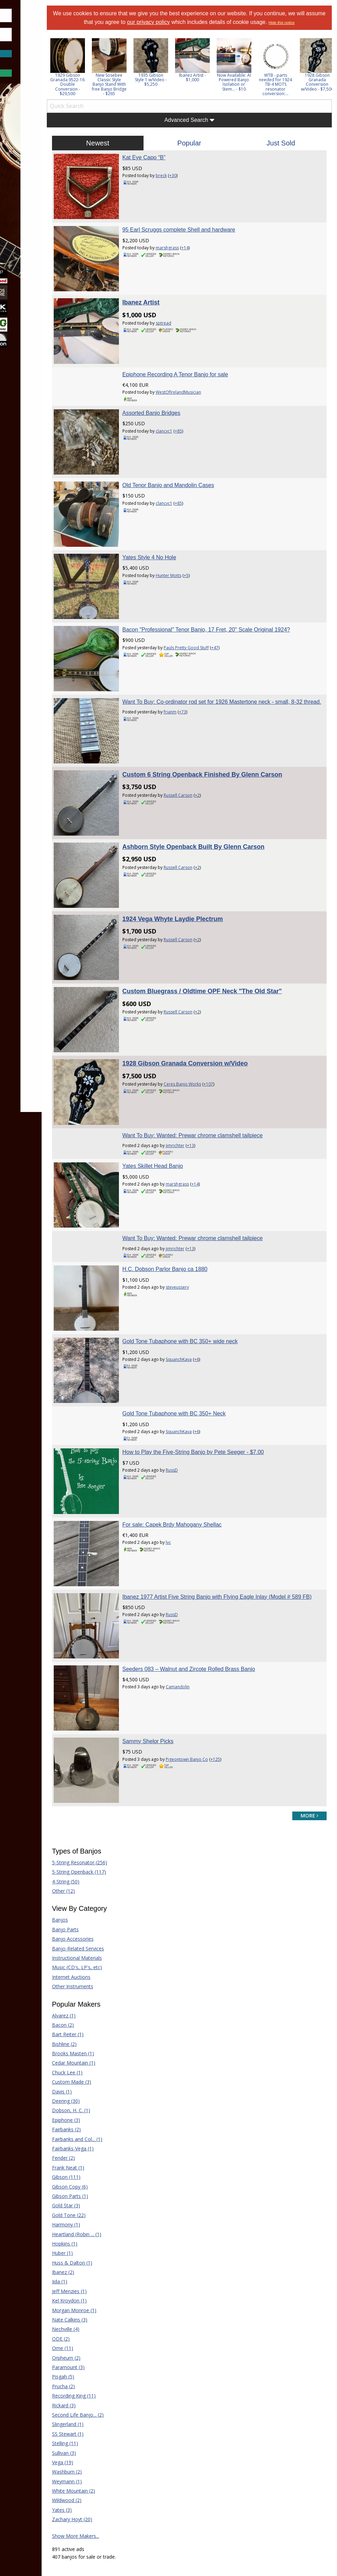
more (309, 1632)
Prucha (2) (99, 2202)
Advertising (196, 2478)
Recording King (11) (110, 2212)
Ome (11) (99, 2164)
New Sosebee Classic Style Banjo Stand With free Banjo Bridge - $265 (145, 93)
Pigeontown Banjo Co (214, 1585)
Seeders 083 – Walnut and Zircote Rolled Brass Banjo (216, 1503)
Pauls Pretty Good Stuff (213, 601)
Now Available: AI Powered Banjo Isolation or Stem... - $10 (270, 90)
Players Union (199, 2447)
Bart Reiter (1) (104, 1850)
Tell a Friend (197, 2468)
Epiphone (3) (102, 1936)
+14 (212, 247)
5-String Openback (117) (115, 1688)
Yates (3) (98, 2326)
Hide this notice (208, 31)
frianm (197, 664)
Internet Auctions (107, 1793)
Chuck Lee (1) (103, 1888)
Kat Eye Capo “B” (171, 166)
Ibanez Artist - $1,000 (228, 86)
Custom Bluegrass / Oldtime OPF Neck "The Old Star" (229, 899)
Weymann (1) (103, 2297)
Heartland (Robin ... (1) (113, 2050)
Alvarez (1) (100, 1832)
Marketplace (32, 156)
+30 (200, 184)
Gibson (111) (102, 1993)
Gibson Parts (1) (106, 2012)
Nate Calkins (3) (106, 2136)
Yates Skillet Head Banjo (180, 1056)
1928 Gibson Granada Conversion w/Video (212, 962)
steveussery (204, 1167)
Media (24, 192)
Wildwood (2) (103, 2317)
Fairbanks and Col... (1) (113, 1955)
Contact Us (196, 2499)
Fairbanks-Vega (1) (109, 1965)
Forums (25, 137)
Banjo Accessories (109, 1755)
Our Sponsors (199, 2489)
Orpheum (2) (102, 2174)
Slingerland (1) (104, 2240)
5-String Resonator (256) (116, 1678)
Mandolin (262, 2478)
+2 (224, 730)
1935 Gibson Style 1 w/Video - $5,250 (187, 88)
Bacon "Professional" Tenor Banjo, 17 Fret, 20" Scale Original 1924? (234, 583)
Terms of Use (150, 2519)
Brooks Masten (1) (109, 1869)
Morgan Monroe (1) (110, 2126)
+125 (243, 1585)
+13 (218, 1035)
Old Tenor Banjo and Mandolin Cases (196, 457)
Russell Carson (205, 730)
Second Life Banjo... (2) (114, 2231)
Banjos (96, 1736)
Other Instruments (109, 1802)
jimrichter (202, 1035)
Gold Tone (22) (105, 2031)
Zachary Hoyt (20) (108, 2335)
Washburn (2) (103, 2288)
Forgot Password (39, 61)
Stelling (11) (101, 2259)
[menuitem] (39, 137)
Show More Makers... (112, 2352)
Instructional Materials (113, 1774)
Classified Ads (130, 2457)
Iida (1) (96, 2098)
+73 (210, 664)
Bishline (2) (100, 1860)
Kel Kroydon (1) (105, 2117)
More (22, 211)
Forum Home (130, 2447)
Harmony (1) (102, 2041)
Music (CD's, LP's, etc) (113, 1783)
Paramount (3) (104, 2183)
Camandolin (205, 1521)
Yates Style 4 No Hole (177, 520)
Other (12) (99, 1707)
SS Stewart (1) (104, 2250)
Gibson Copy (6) (106, 2003)
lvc (195, 1395)
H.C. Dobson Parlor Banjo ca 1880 (192, 1150)
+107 (236, 983)
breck (188, 184)
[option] (104, 75)
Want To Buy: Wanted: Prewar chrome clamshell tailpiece (220, 1025)
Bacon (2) (99, 1841)
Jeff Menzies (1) (105, 2107)
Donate (192, 2457)
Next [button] (322, 75)
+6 (224, 1230)
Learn (23, 174)
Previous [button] (86, 75)
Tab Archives (129, 2468)
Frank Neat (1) (104, 1984)
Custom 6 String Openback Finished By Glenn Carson (230, 709)
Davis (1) (98, 1908)
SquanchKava (206, 1230)
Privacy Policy (186, 2519)
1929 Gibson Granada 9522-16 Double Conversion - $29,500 (104, 93)
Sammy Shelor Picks (175, 1567)
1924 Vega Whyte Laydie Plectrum (200, 836)
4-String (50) (102, 1698)
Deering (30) (102, 1917)
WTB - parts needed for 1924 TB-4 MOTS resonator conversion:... (312, 93)
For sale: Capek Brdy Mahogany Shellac (199, 1377)
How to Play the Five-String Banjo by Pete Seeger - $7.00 (220, 1314)
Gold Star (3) (102, 2021)
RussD (199, 1332)
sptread (191, 313)
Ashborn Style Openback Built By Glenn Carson (221, 772)
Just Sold (287, 151)
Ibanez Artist (168, 292)
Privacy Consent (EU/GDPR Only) (243, 2519)
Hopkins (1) (101, 2060)
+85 (205, 412)
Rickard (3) (100, 2221)
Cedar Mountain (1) (110, 1879)
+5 (213, 538)
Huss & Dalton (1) (108, 2079)
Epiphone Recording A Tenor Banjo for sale (203, 355)
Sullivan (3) (100, 2269)
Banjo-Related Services (114, 1765)
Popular (207, 151)
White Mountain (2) (109, 2307)
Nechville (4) (102, 2145)
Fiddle (259, 2457)
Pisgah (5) (99, 2193)
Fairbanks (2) (102, 1945)
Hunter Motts (196, 538)
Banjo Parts (101, 1745)
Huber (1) (98, 2069)
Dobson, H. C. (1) (107, 1927)
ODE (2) (97, 2155)
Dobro (259, 2447)
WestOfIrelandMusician (205, 373)
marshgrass (194, 247)
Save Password (26, 45)
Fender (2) (99, 1974)
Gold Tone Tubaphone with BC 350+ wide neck (207, 1212)
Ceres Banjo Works (209, 983)
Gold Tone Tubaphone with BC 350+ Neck (201, 1276)
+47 (242, 601)
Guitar (259, 2468)
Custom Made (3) (108, 1898)
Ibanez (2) (99, 2088)
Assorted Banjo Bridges (179, 394)
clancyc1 (191, 412)
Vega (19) (99, 2278)
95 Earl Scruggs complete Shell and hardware (206, 229)
